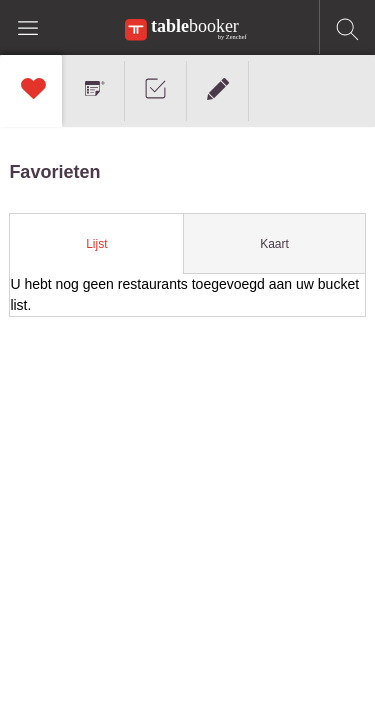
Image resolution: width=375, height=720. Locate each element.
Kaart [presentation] (274, 244)
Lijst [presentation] (96, 244)
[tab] (97, 244)
